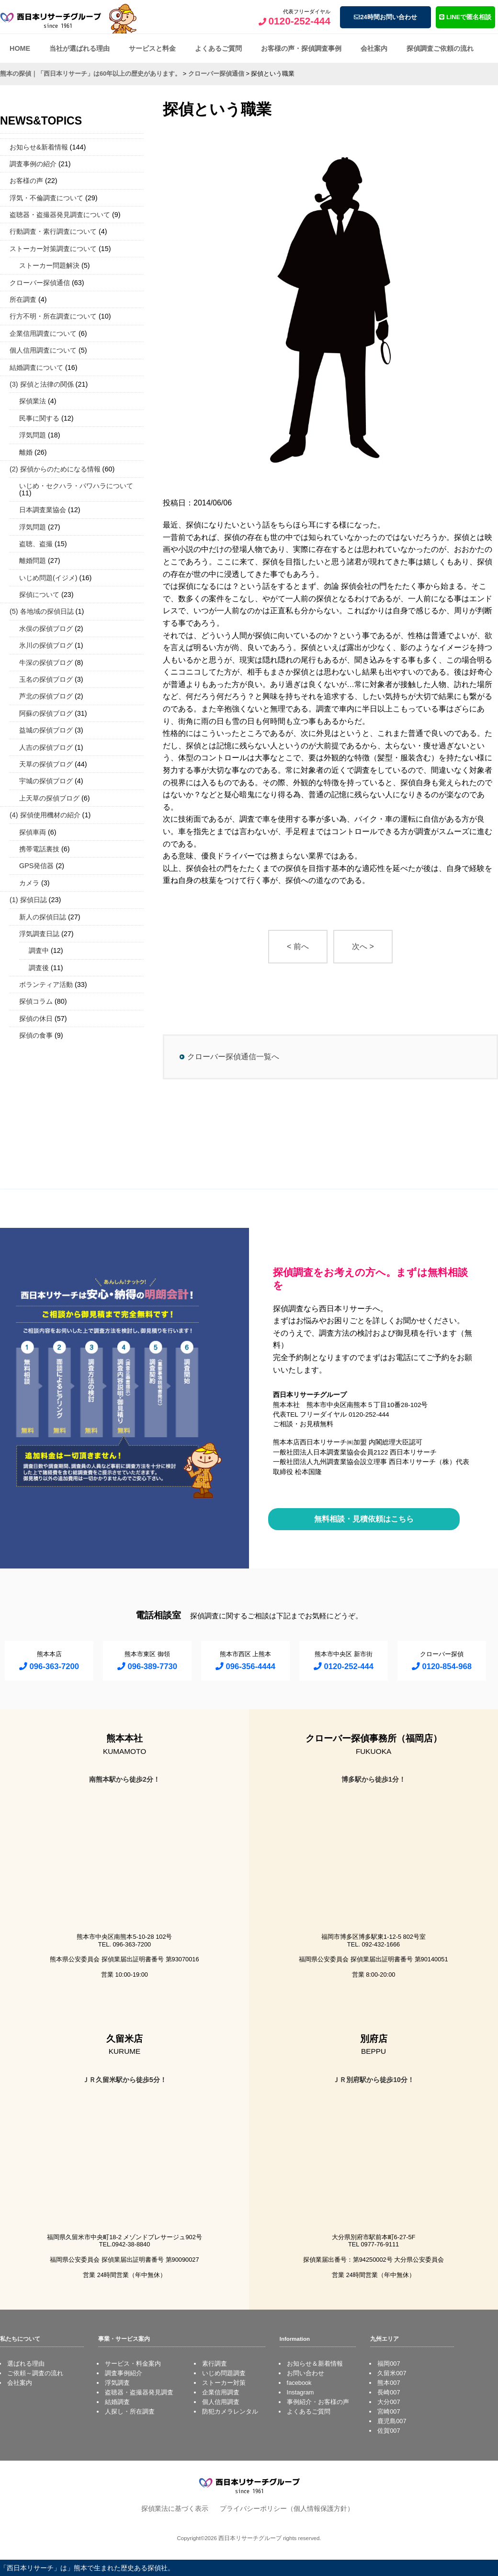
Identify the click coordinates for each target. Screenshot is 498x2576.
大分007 (388, 2401)
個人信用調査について (43, 350)
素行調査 (214, 2363)
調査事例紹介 (123, 2373)
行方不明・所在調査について (53, 316)
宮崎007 (388, 2411)
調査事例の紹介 (33, 164)
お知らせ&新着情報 (39, 147)
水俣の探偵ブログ (46, 628)
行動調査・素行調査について (53, 231)
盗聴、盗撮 (36, 544)
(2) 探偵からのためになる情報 (55, 469)
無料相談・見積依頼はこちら (364, 1519)
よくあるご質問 (218, 48)
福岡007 (388, 2363)
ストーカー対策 (224, 2382)
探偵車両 (32, 832)
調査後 (39, 968)
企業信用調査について (43, 333)
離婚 (26, 452)
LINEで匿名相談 (465, 17)
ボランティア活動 (46, 984)
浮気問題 (32, 435)
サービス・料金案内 (133, 2363)
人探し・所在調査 (130, 2411)
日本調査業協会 (42, 510)
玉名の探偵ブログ (46, 679)
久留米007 (391, 2373)
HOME (20, 48)
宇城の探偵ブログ (46, 781)
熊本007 (388, 2382)
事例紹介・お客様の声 (318, 2401)
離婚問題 (32, 560)
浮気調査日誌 (39, 934)
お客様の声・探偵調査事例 (301, 48)
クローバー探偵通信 (40, 282)
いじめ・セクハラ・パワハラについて (76, 486)
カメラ (29, 883)
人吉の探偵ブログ (46, 747)
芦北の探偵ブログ (46, 696)
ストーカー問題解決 (49, 265)
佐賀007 (388, 2430)
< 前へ (298, 946)
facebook (299, 2382)
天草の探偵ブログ (46, 764)
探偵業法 (32, 401)
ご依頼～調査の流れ (35, 2373)
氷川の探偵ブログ (46, 645)
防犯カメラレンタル (230, 2411)
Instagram (300, 2392)
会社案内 (374, 48)
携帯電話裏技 (39, 849)
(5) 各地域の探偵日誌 (42, 611)
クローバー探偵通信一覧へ (233, 1057)
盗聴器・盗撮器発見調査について (60, 214)
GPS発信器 (36, 866)
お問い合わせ (305, 2373)
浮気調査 (117, 2382)
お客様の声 (26, 180)
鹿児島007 (391, 2421)
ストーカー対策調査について (53, 248)
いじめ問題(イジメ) (48, 578)
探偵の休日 (36, 1018)
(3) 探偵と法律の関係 (42, 384)
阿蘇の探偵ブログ (46, 713)
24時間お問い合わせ (385, 17)
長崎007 (388, 2392)
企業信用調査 (220, 2392)
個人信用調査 (220, 2401)
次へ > (363, 946)
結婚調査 (117, 2401)
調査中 (39, 950)
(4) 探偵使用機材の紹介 (45, 815)
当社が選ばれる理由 (79, 48)
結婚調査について (36, 367)
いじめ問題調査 (224, 2373)
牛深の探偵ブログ (46, 662)
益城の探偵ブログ (46, 730)
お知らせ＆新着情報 (315, 2363)
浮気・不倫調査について (46, 198)
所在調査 (23, 299)
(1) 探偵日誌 (28, 900)
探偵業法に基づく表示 (174, 2508)
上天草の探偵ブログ (49, 798)
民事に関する (39, 418)
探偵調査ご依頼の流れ (440, 48)
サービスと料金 (152, 48)
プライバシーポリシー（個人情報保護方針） (287, 2508)
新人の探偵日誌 (42, 917)
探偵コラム (36, 1001)
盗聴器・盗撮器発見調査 (139, 2392)
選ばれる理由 (26, 2363)
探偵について (39, 594)
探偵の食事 (36, 1035)
